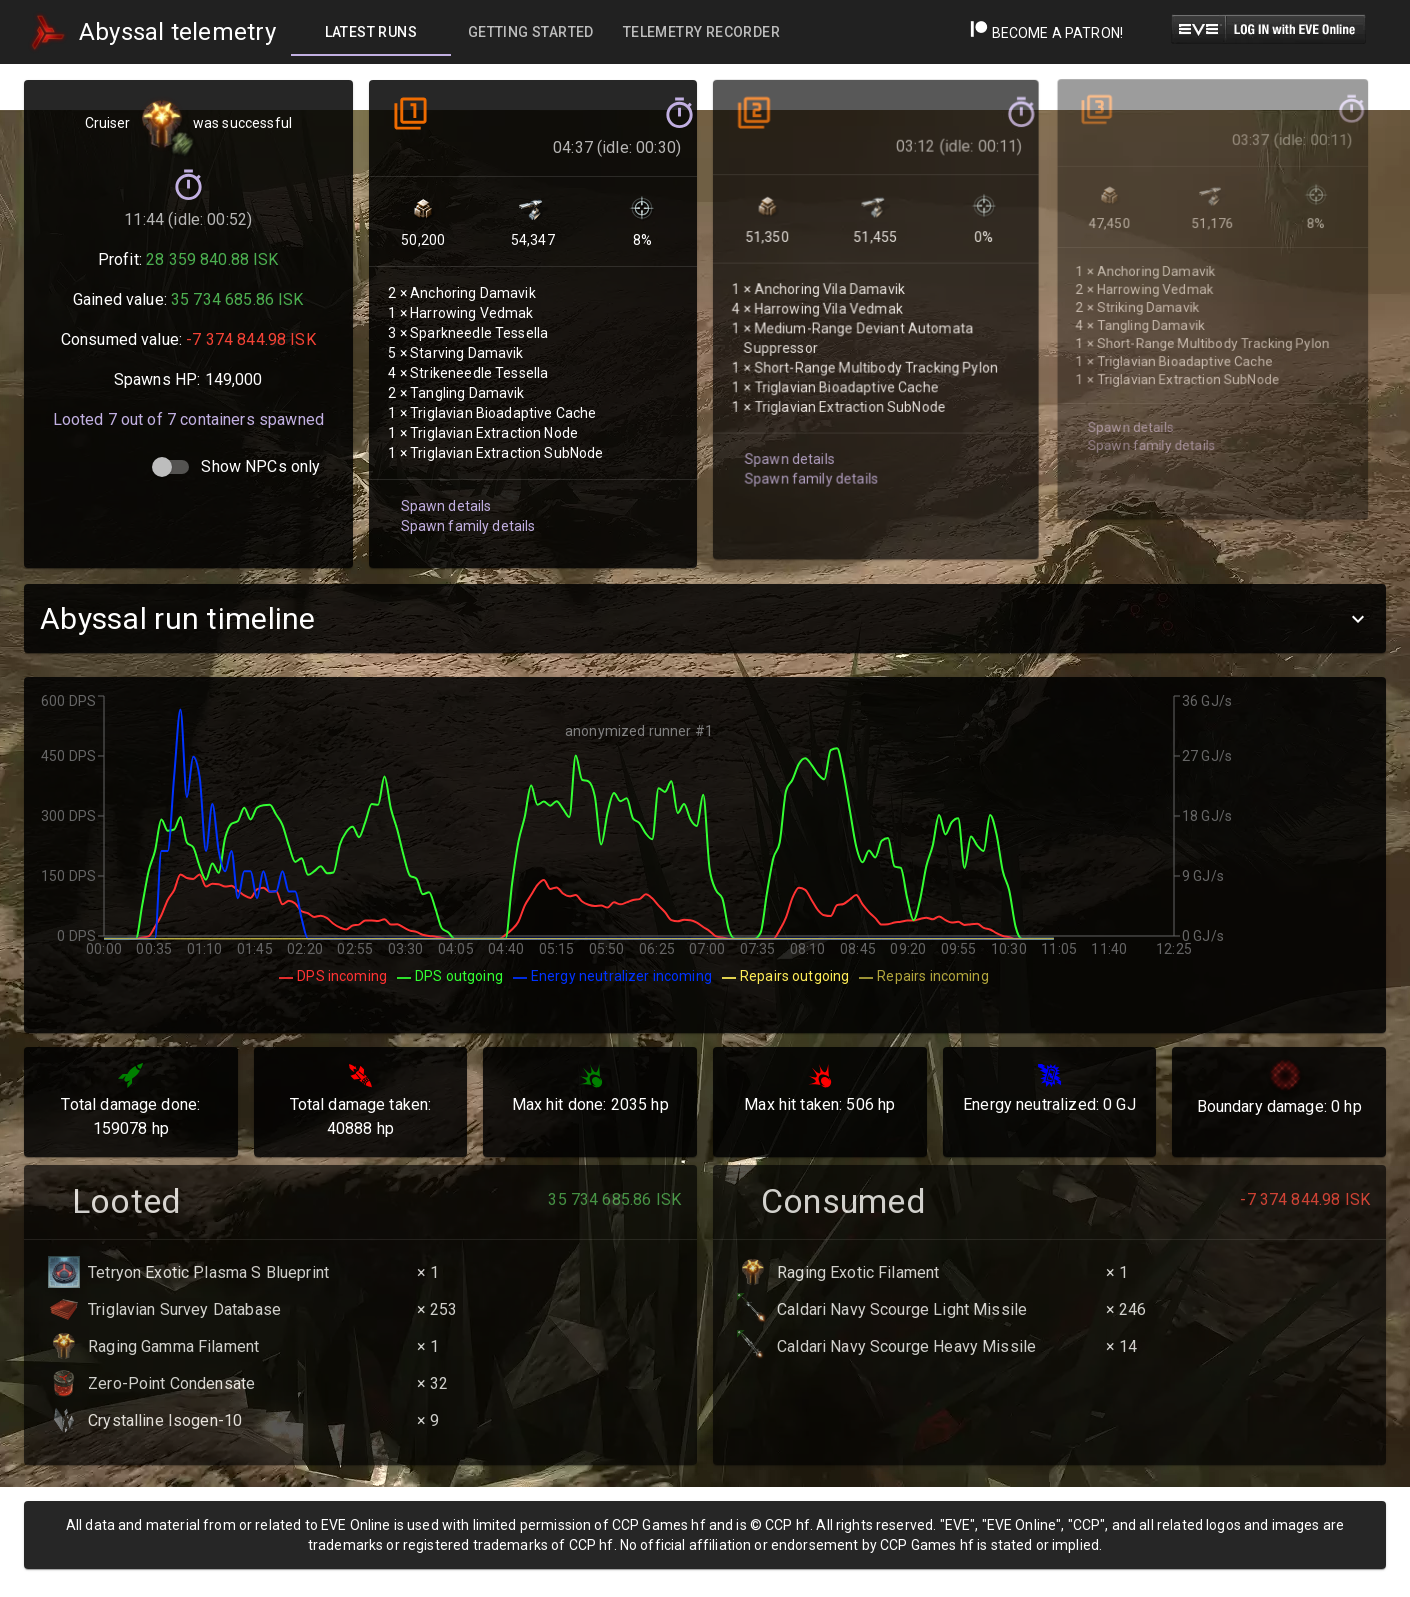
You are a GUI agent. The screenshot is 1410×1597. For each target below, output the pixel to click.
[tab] (371, 32)
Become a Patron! (1046, 33)
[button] (705, 618)
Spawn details (443, 482)
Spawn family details (464, 501)
